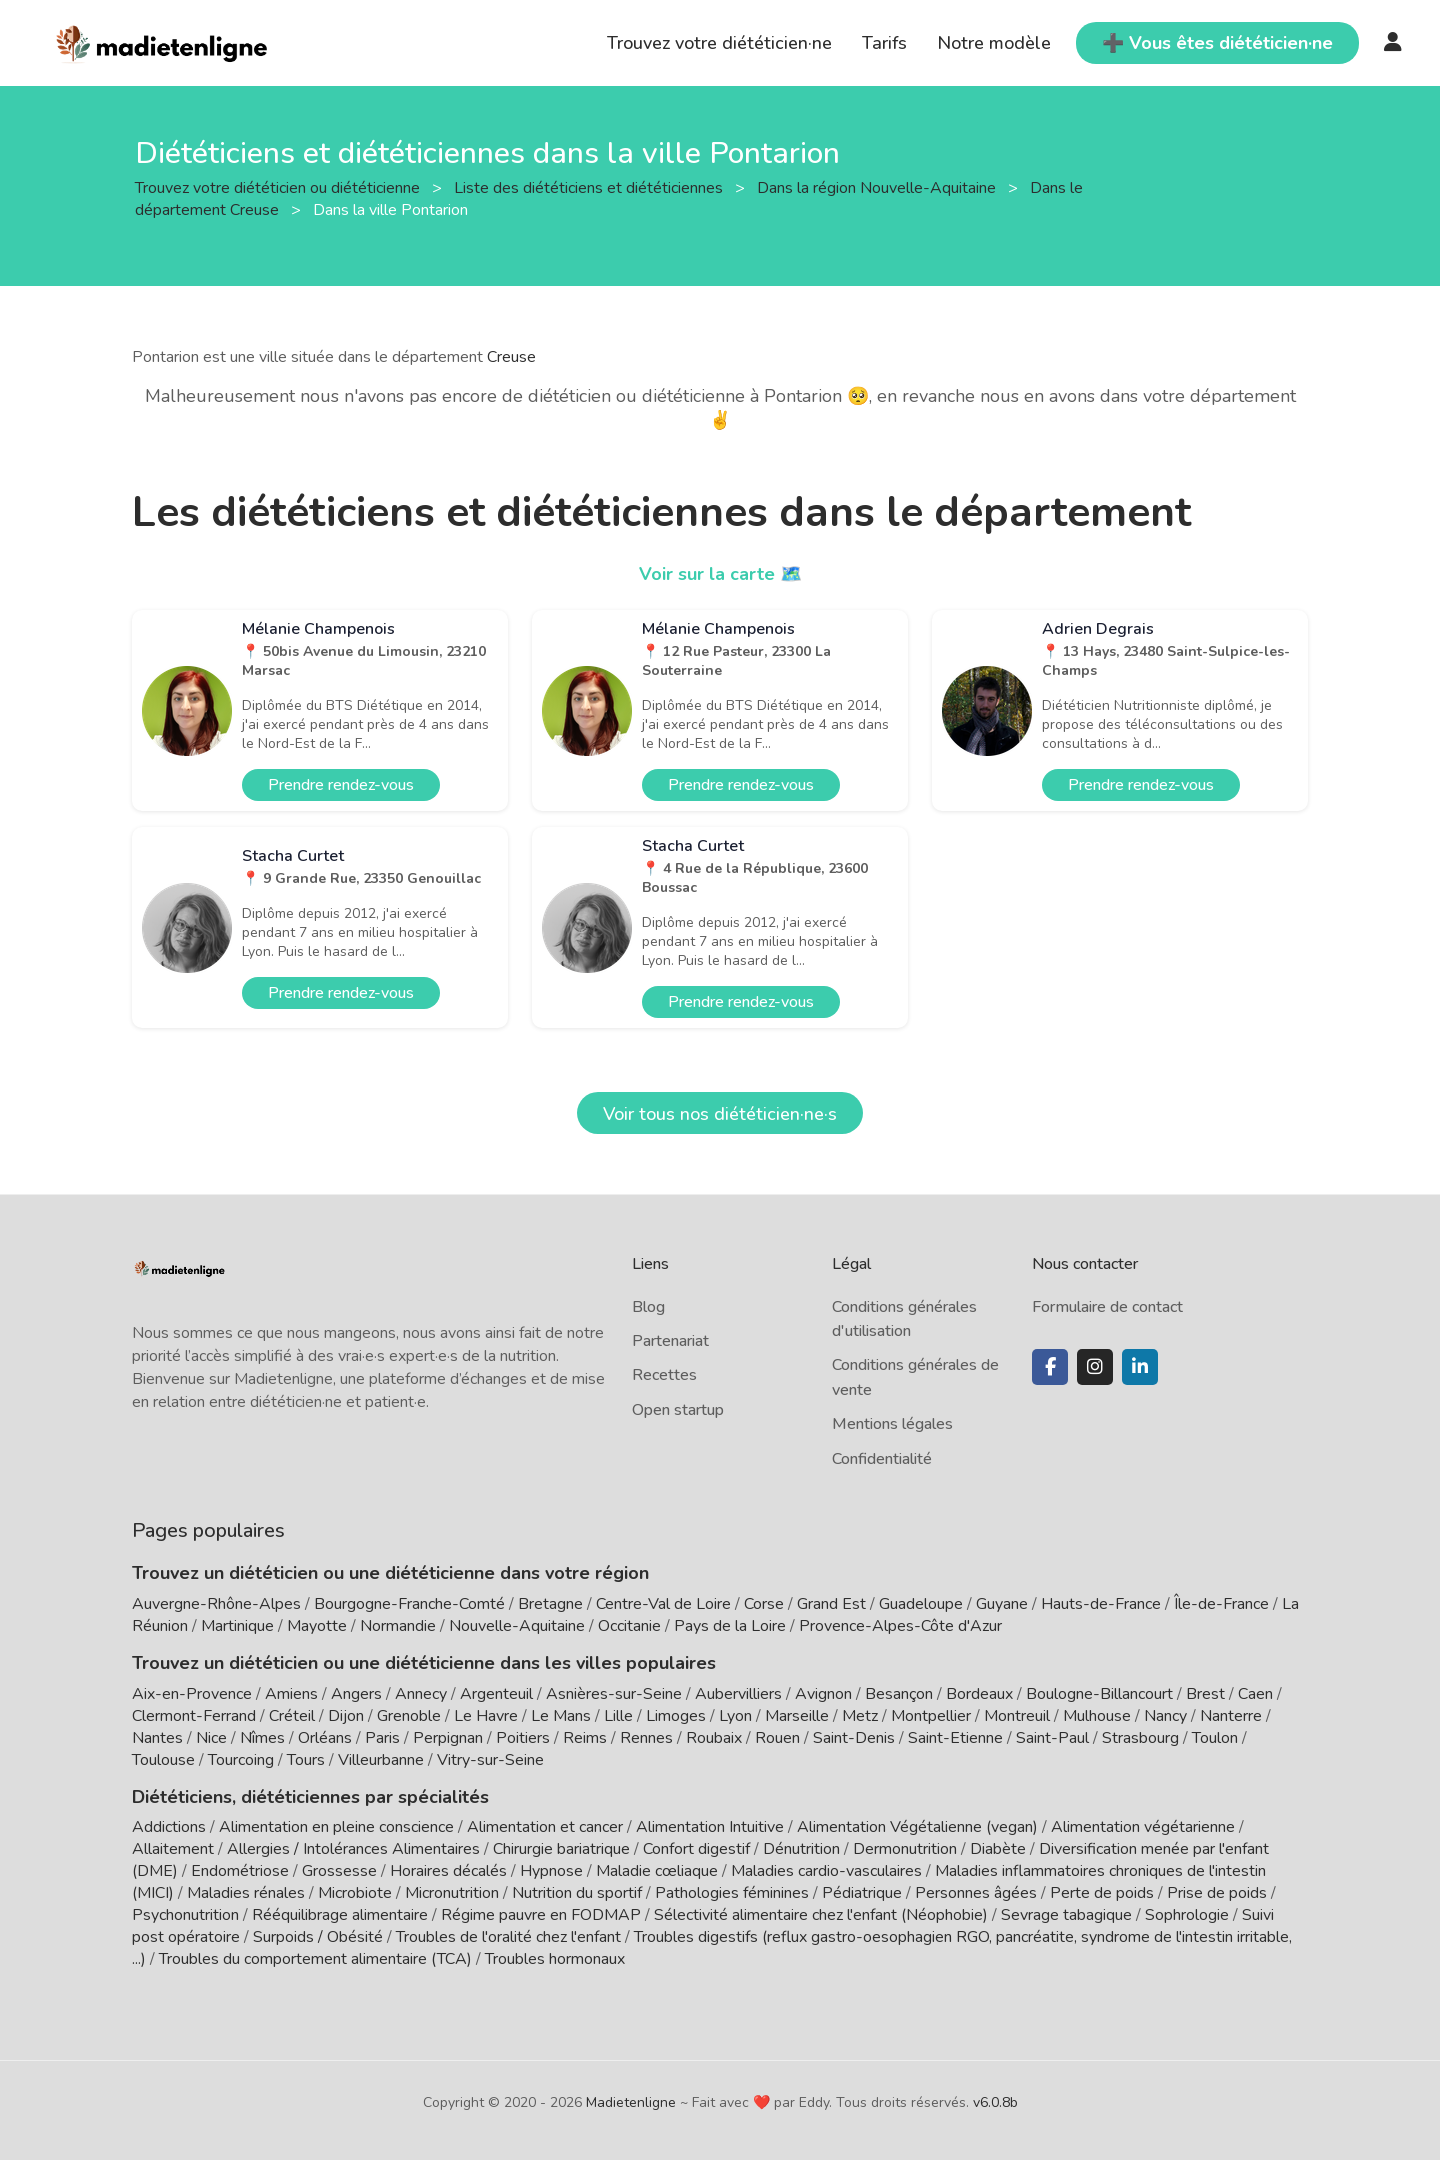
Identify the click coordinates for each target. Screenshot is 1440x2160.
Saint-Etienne (955, 1738)
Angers (356, 1694)
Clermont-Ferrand (194, 1716)
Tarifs (884, 43)
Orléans (325, 1738)
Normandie (398, 1626)
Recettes (664, 1375)
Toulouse (163, 1760)
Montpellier (931, 1716)
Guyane (1002, 1604)
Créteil (292, 1716)
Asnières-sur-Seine (614, 1694)
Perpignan (448, 1738)
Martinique (237, 1626)
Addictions (169, 1827)
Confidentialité (882, 1459)
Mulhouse (1097, 1716)
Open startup (678, 1410)
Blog (648, 1307)
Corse (764, 1604)
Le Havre (486, 1716)
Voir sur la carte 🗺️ (720, 574)
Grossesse (339, 1871)
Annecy (421, 1694)
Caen (1255, 1694)
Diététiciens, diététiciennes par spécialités (310, 1797)
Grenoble (409, 1716)
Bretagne (550, 1604)
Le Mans (561, 1716)
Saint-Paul (1052, 1738)
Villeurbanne (381, 1760)
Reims (585, 1738)
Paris (382, 1738)
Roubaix (714, 1738)
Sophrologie (1187, 1915)
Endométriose (240, 1871)
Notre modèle (994, 43)
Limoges (676, 1716)
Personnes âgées (976, 1893)
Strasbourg (1140, 1738)
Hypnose (551, 1871)
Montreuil (1017, 1716)
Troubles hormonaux (555, 1959)
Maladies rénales (246, 1893)
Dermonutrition (907, 1849)
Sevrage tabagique (1066, 1915)
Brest (1205, 1694)
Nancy (1165, 1716)
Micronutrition (452, 1893)
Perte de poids (1102, 1893)
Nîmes (262, 1738)
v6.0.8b (995, 2102)
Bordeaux (979, 1694)
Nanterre (1231, 1716)
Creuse (511, 357)
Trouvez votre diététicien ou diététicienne (279, 187)
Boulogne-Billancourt (1099, 1694)
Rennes (646, 1738)
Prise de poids (1217, 1893)
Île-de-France (1221, 1604)
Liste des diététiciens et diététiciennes (590, 187)
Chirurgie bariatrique (561, 1849)
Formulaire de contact (1107, 1307)
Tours (306, 1760)
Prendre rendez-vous (341, 785)
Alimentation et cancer (545, 1827)
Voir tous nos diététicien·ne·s (720, 1114)
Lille (618, 1716)
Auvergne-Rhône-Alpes (216, 1604)
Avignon (823, 1694)
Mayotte (317, 1626)
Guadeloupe (921, 1604)
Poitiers (523, 1738)
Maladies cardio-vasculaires (826, 1871)
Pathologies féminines (732, 1893)
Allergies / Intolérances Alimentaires (353, 1849)
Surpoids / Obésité (318, 1937)
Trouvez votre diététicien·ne (719, 43)
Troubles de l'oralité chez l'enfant (508, 1937)
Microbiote (357, 1893)
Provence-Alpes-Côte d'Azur (900, 1626)
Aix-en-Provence (192, 1694)
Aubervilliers (738, 1694)
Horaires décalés (448, 1871)
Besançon (899, 1694)
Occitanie (629, 1626)
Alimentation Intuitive (710, 1827)
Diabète (998, 1849)
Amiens (291, 1694)
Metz (860, 1716)
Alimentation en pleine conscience (336, 1827)
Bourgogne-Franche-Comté (409, 1604)
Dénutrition (801, 1849)
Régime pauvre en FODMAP (541, 1915)
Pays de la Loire (730, 1626)
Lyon (735, 1716)
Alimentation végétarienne (1143, 1827)
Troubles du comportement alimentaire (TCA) (315, 1959)
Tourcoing (241, 1760)
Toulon (1215, 1738)
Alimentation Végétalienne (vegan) (917, 1827)
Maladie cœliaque (657, 1871)
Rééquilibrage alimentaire (340, 1915)
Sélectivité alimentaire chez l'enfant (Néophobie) (821, 1915)
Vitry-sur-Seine (490, 1760)
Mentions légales (892, 1424)
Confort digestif (696, 1849)
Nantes (157, 1738)
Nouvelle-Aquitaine (517, 1626)
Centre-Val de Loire (663, 1604)
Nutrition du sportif (577, 1893)
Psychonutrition (185, 1915)
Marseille (797, 1716)
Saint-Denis (854, 1738)
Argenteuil (496, 1694)
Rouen (777, 1738)
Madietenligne (631, 2102)
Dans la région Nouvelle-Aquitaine (878, 187)
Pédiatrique (862, 1893)
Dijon (346, 1716)
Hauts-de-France (1101, 1604)
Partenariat (670, 1341)
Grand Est (831, 1604)
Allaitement (173, 1849)
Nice (211, 1738)
